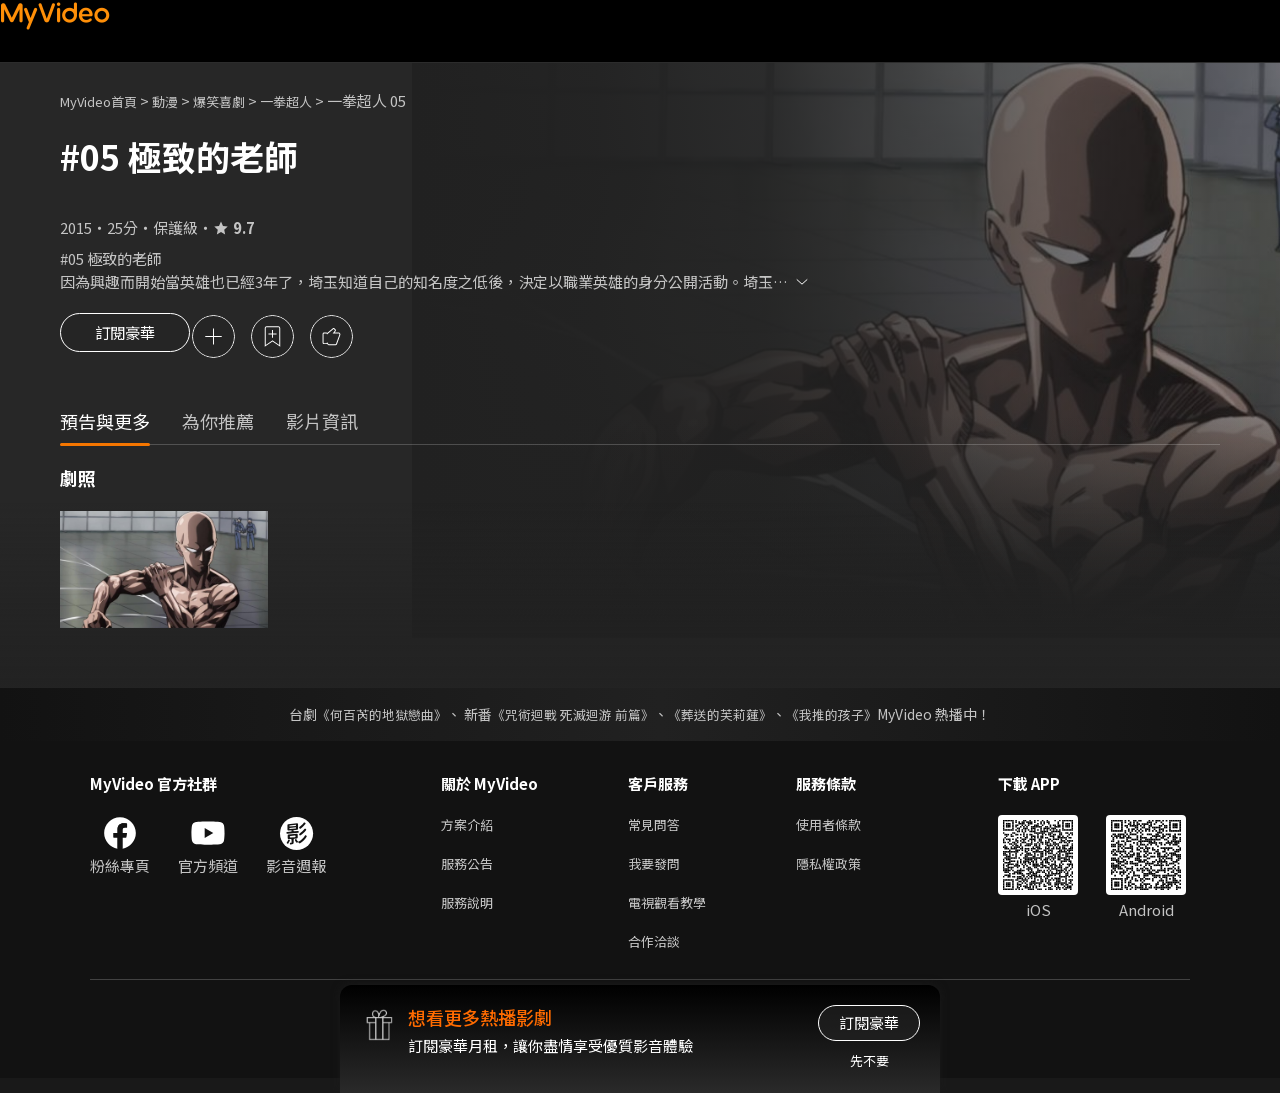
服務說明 (471, 912)
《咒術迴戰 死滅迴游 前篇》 (571, 717)
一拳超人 (316, 100)
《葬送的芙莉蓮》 (728, 717)
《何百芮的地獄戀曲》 (369, 717)
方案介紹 (471, 828)
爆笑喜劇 (241, 100)
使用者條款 (845, 828)
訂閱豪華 (125, 338)
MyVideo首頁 (105, 100)
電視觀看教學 (673, 912)
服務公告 (471, 870)
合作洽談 (658, 954)
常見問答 (658, 828)
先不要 (869, 1060)
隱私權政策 (845, 870)
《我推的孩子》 (847, 717)
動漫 (181, 100)
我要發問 (658, 870)
